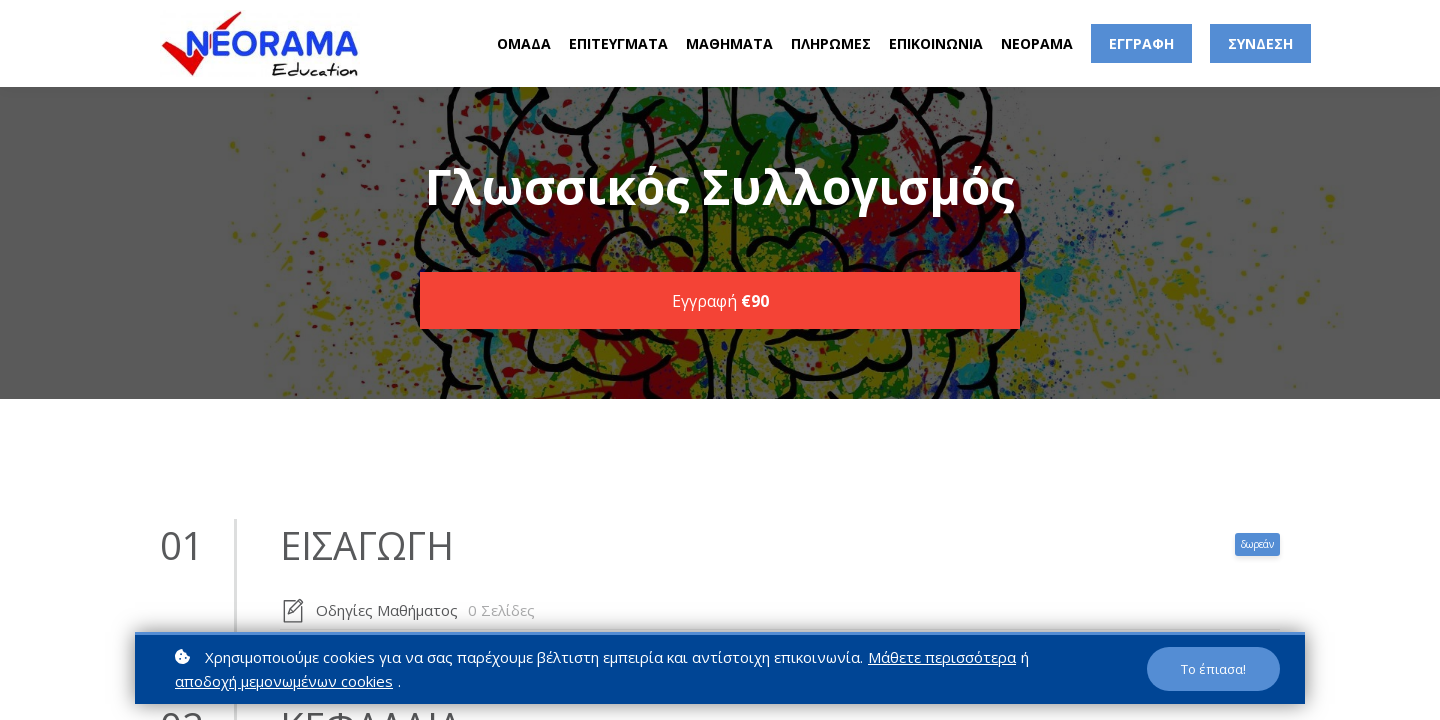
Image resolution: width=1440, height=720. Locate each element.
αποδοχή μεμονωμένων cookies (284, 681)
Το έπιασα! (1213, 669)
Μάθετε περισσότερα (942, 657)
